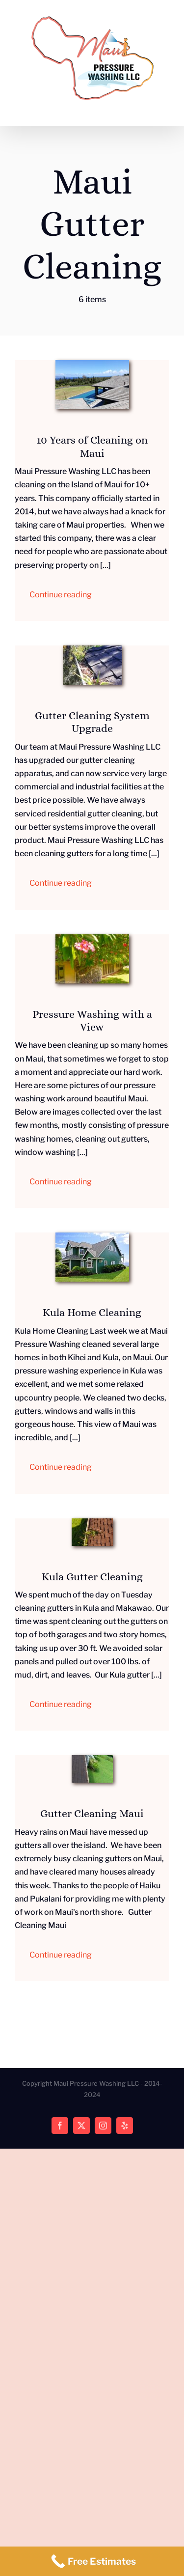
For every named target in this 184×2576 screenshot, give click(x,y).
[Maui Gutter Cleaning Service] (92, 649)
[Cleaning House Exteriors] (92, 938)
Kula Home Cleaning (92, 1312)
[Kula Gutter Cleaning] (92, 1522)
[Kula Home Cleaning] (92, 1236)
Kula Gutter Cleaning (92, 1576)
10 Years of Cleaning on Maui (92, 446)
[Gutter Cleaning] (92, 1759)
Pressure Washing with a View (92, 1020)
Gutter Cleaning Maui (92, 1813)
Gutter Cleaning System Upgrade (92, 721)
